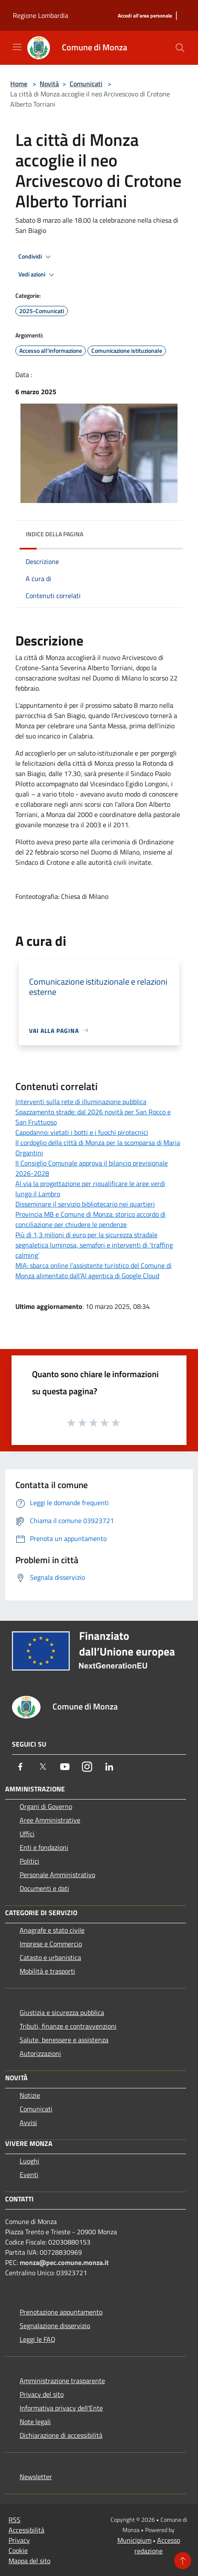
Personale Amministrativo (57, 1874)
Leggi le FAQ (37, 2339)
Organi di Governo (46, 1806)
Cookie (18, 2550)
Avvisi (28, 2122)
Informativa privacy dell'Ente (61, 2408)
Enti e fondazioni (44, 1847)
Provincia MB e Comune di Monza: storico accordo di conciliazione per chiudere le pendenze (90, 1219)
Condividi (35, 257)
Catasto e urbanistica (50, 1957)
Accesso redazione (157, 2545)
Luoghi (29, 2161)
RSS (14, 2520)
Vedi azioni (37, 275)
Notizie (30, 2095)
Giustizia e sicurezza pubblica (62, 2012)
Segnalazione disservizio (55, 2325)
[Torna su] (182, 2560)
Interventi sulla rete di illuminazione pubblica (80, 1101)
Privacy (19, 2540)
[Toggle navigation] (17, 47)
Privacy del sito (42, 2394)
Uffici (27, 1834)
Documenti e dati (44, 1888)
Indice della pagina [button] (54, 533)
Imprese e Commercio (51, 1944)
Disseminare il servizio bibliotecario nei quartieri (85, 1204)
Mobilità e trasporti (47, 1971)
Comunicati (86, 84)
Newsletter (36, 2476)
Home (18, 84)
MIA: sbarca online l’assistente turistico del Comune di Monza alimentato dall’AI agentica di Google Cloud (93, 1270)
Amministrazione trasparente (62, 2380)
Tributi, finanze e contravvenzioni (68, 2026)
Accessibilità (26, 2530)
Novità (49, 84)
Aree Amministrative (50, 1820)
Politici (29, 1861)
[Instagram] (87, 1766)
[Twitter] (42, 1766)
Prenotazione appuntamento (61, 2312)
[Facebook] (20, 1766)
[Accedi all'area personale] (145, 16)
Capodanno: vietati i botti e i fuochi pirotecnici (81, 1132)
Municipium (134, 2540)
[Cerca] (180, 48)
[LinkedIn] (109, 1766)
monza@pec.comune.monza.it (64, 2262)
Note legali (35, 2421)
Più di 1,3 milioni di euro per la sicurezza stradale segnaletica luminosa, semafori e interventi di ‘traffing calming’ (94, 1245)
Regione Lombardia (40, 15)
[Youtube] (64, 1766)
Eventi (29, 2174)
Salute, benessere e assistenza (64, 2040)
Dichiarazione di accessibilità (61, 2435)
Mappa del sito (29, 2561)
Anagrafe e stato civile (52, 1930)
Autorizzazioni (40, 2053)
